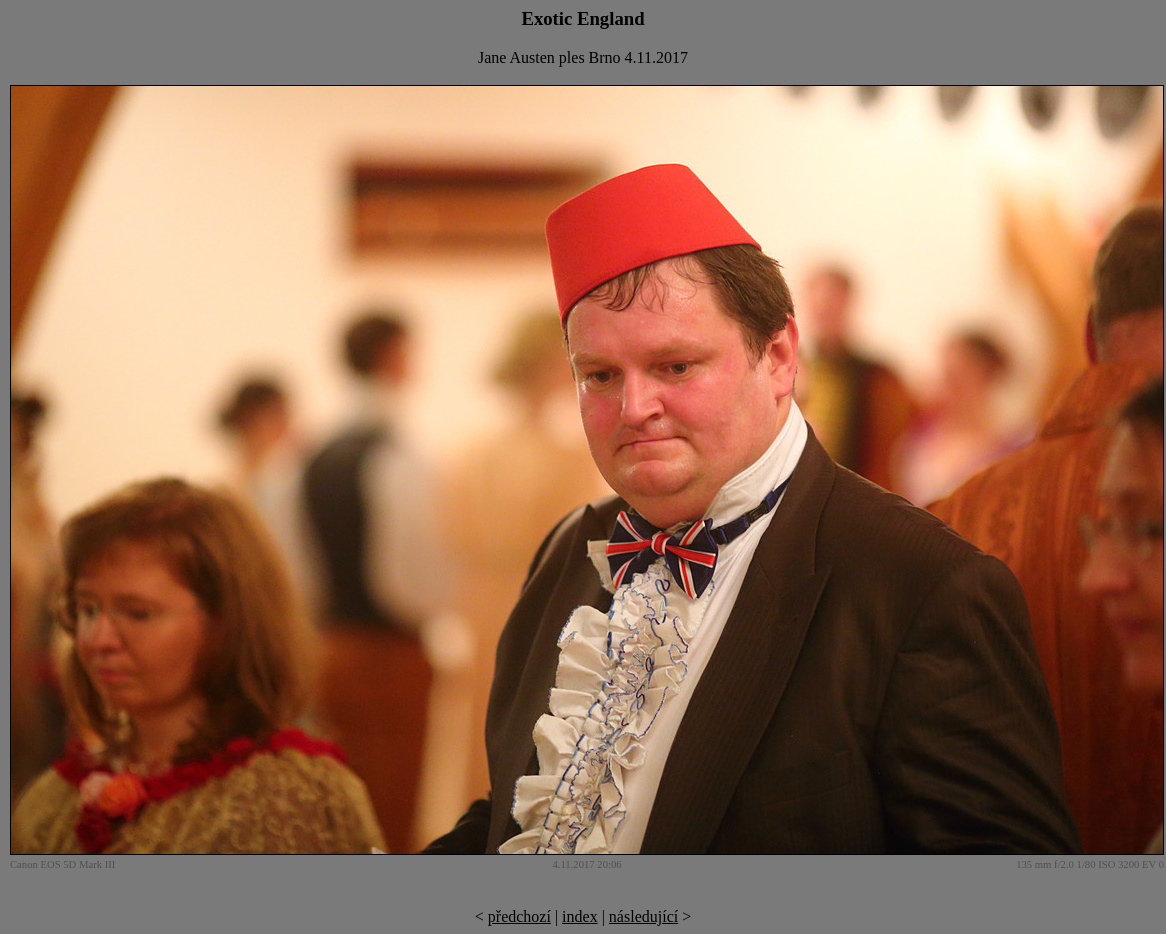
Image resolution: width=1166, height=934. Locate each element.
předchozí (519, 916)
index (580, 916)
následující (643, 916)
